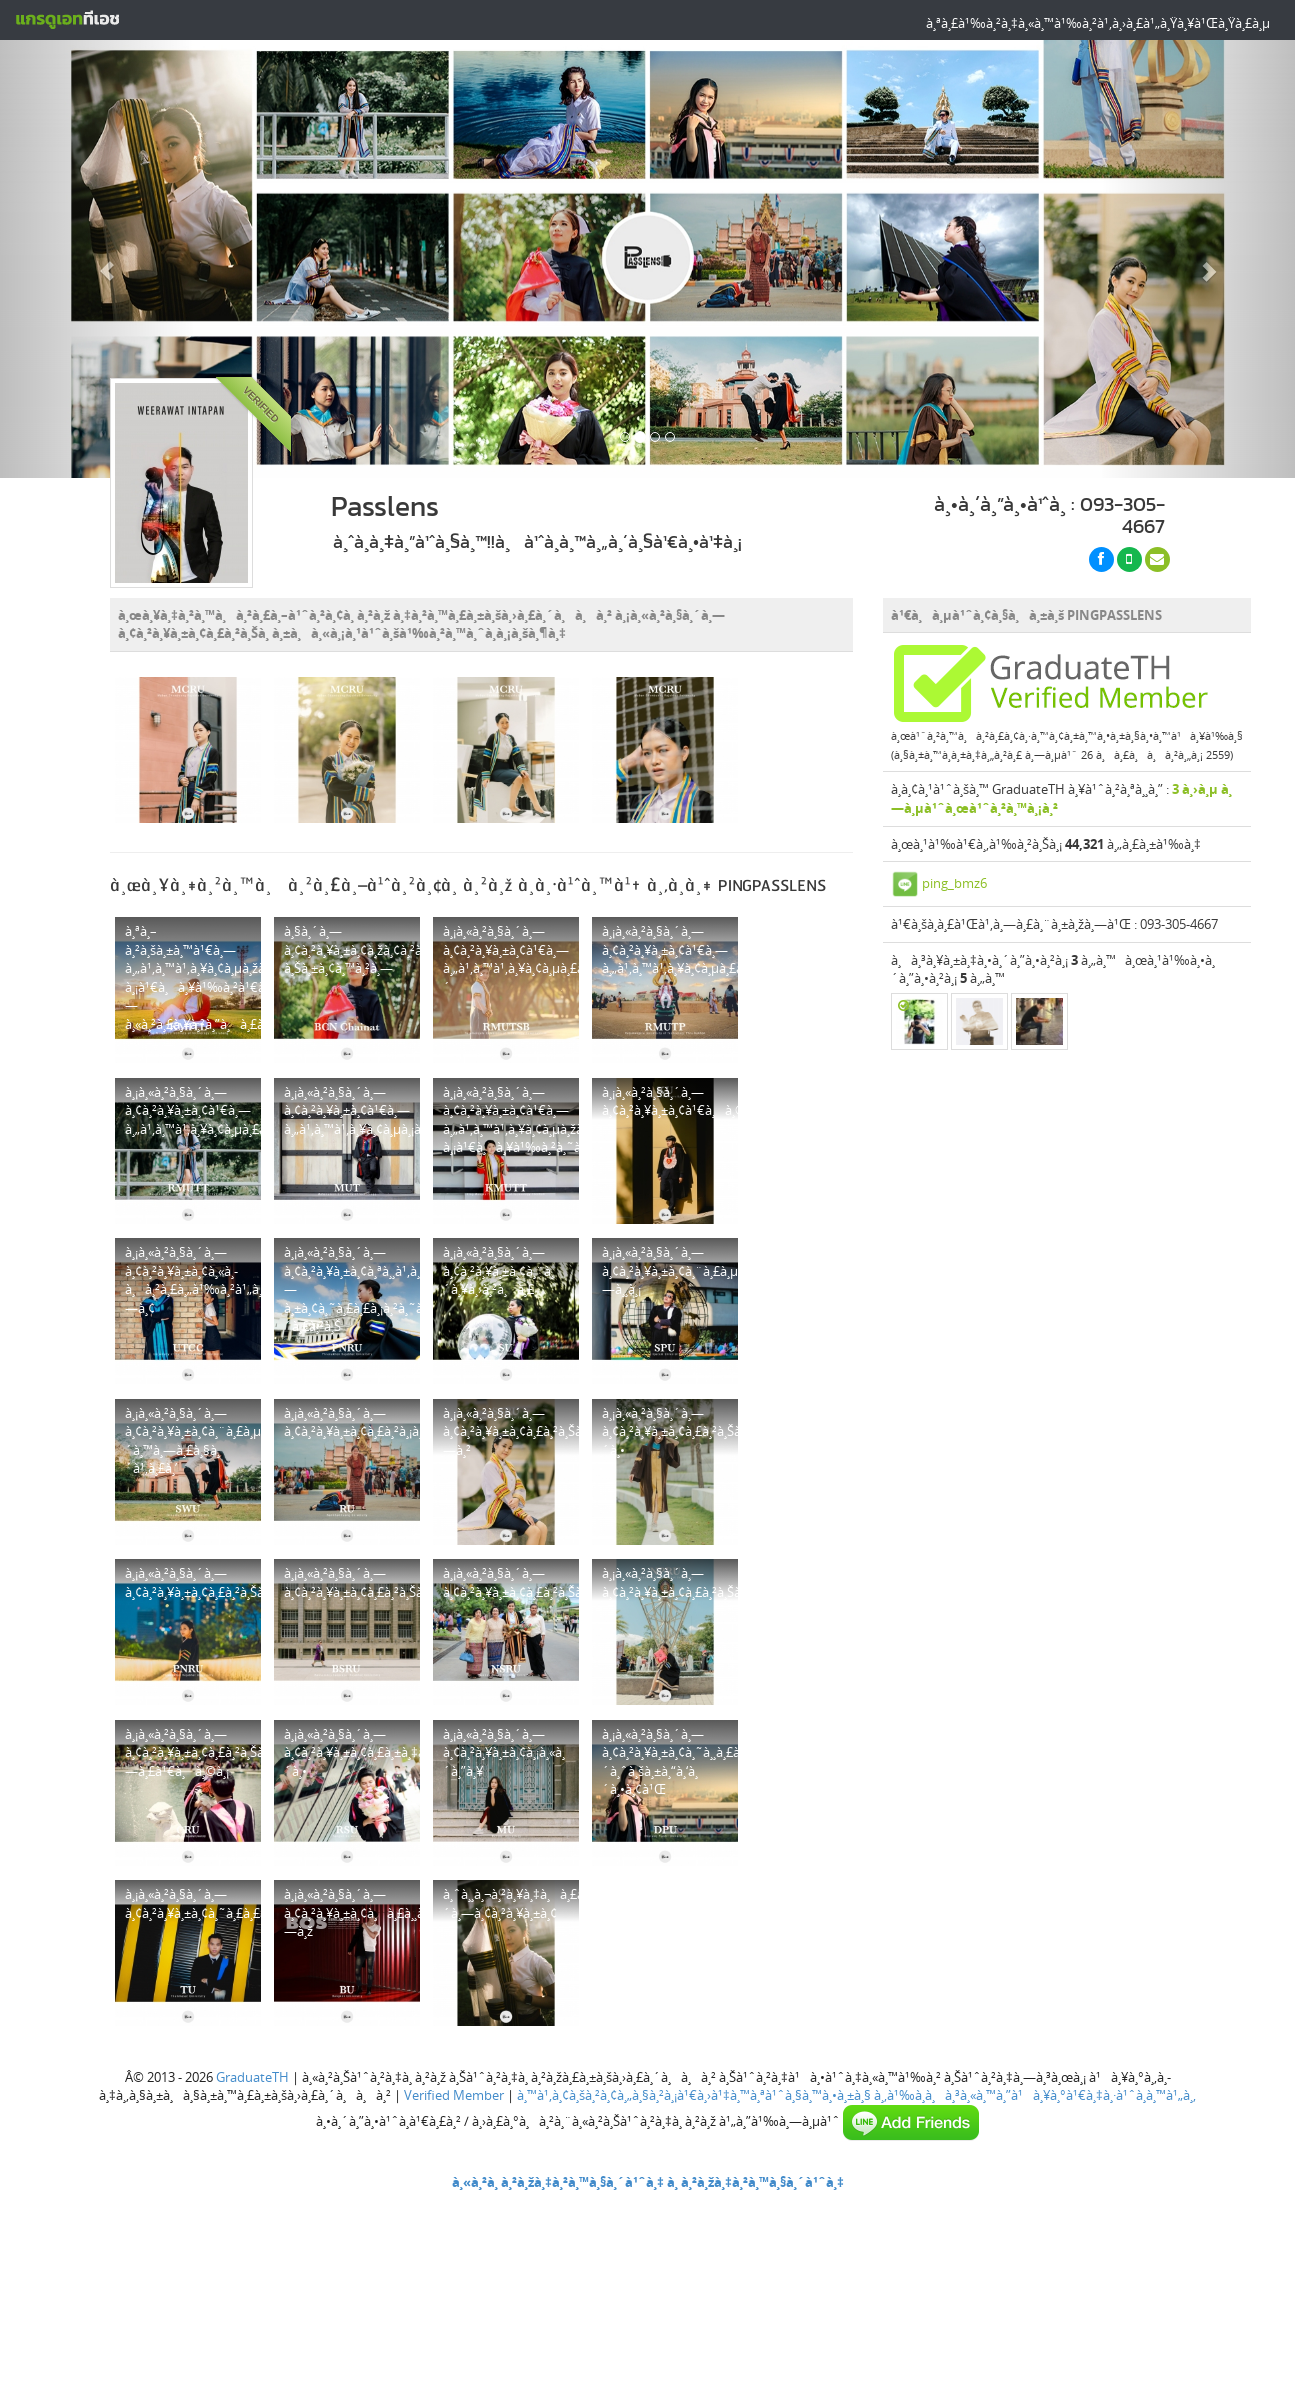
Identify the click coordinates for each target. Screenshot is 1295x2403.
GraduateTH (252, 2077)
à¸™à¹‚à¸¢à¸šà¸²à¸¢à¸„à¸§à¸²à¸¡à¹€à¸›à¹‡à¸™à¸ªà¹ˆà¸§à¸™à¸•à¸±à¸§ (694, 2095)
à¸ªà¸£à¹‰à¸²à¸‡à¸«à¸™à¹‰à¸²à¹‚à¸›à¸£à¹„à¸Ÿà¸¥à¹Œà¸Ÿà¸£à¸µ (1098, 23)
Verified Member (454, 2095)
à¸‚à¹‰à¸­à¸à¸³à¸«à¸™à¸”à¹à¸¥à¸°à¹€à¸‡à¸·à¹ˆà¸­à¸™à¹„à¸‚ (1035, 2095)
